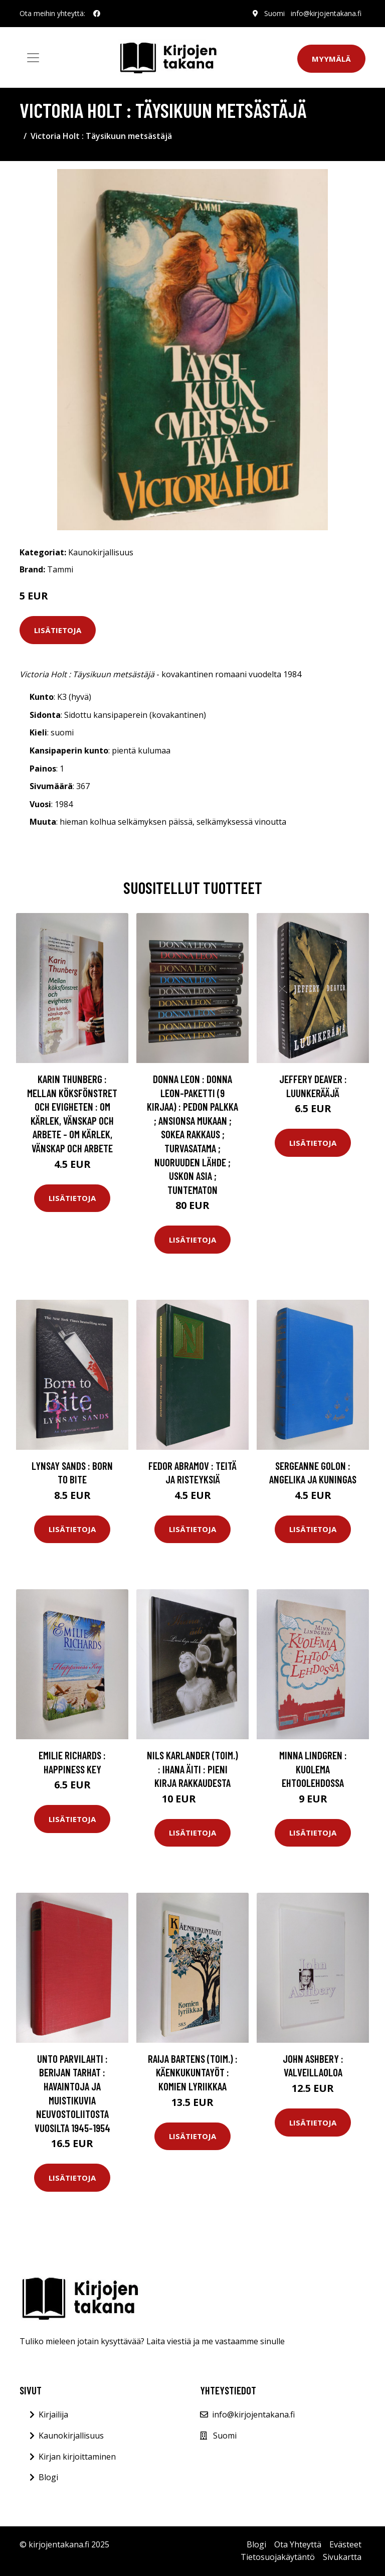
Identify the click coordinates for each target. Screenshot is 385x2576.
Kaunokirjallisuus (100, 552)
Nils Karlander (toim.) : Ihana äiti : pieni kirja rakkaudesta (192, 1769)
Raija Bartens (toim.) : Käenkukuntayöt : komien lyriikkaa (193, 2072)
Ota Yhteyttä (297, 2544)
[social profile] (96, 13)
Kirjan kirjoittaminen (77, 2456)
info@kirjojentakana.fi (326, 13)
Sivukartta (342, 2556)
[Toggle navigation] (33, 57)
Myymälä (331, 59)
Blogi (48, 2477)
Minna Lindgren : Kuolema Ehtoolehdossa (313, 1769)
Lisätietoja (57, 630)
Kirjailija (53, 2414)
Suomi (274, 13)
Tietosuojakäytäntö (278, 2556)
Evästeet (345, 2544)
